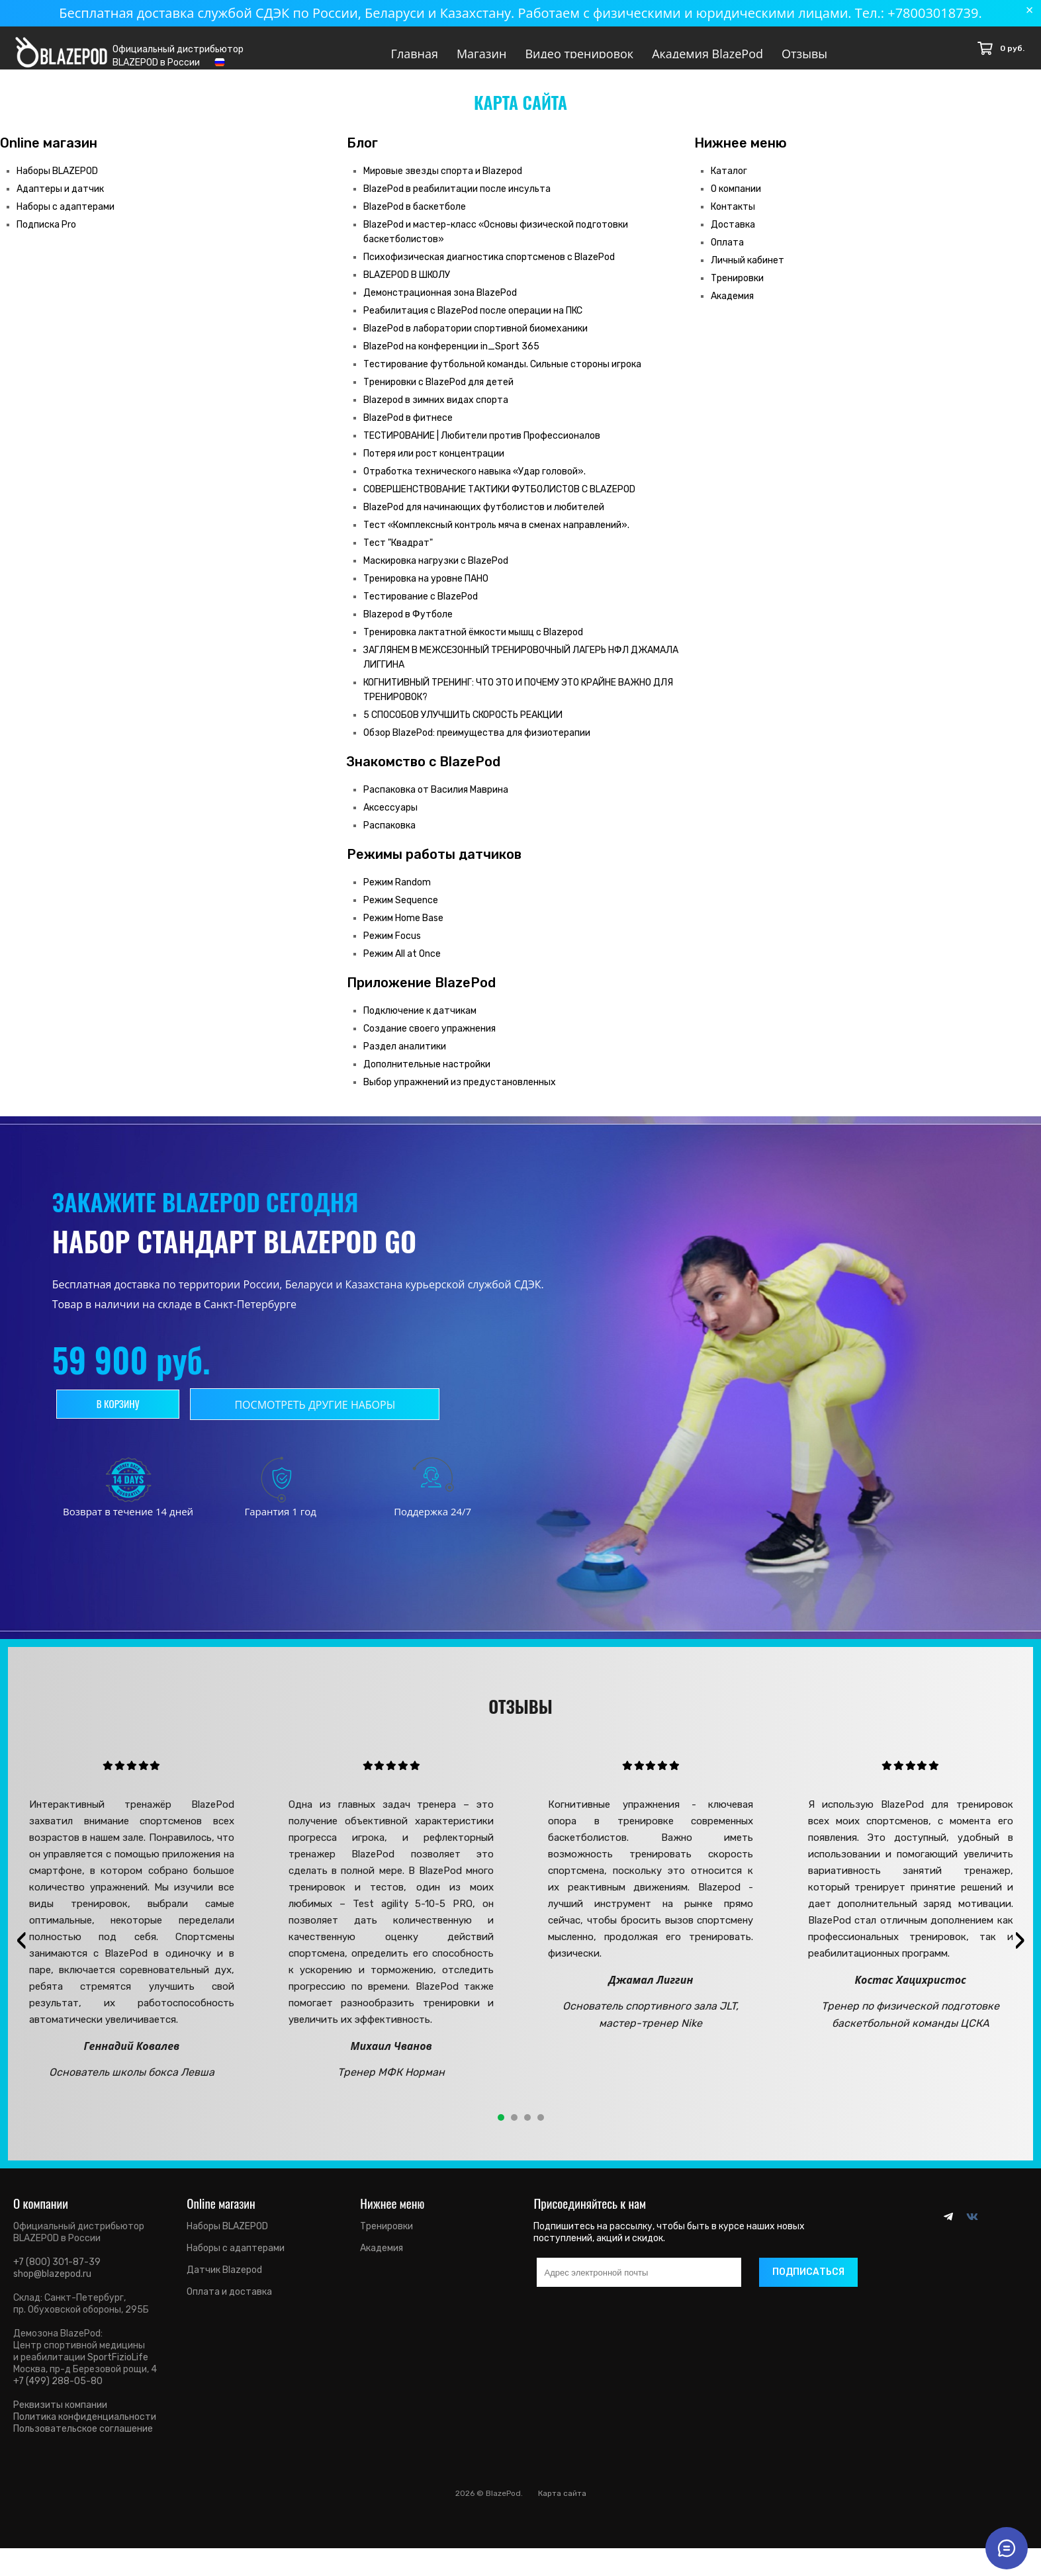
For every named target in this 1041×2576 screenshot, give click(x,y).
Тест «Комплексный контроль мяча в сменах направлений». (496, 536)
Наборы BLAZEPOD (57, 182)
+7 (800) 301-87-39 (57, 2273)
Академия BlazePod (707, 54)
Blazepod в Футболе (408, 625)
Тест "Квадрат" (398, 554)
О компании (736, 200)
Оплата (727, 253)
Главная (414, 54)
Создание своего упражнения (429, 1039)
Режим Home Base (403, 929)
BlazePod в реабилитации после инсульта (457, 200)
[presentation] (21, 1951)
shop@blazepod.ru (52, 2285)
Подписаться (808, 2283)
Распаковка (389, 836)
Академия (732, 307)
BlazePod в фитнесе (408, 429)
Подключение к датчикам (419, 1022)
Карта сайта (562, 2504)
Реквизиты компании (60, 2416)
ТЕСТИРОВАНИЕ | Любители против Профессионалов (481, 447)
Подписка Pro (46, 236)
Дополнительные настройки (426, 1075)
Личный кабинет (747, 271)
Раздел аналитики (404, 1057)
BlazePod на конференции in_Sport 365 (451, 357)
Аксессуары (390, 818)
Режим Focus (392, 947)
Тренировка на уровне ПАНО (425, 590)
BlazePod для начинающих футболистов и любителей (483, 518)
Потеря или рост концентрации (433, 464)
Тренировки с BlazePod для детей (438, 393)
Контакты (733, 218)
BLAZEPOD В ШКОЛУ (406, 286)
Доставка (733, 236)
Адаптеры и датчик (60, 200)
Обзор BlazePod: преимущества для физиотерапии (476, 744)
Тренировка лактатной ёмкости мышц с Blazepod (473, 643)
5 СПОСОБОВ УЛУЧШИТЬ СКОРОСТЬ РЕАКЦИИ (463, 726)
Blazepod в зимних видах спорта (435, 411)
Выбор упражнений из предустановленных (459, 1093)
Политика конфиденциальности (84, 2428)
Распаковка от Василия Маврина (435, 801)
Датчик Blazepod (224, 2281)
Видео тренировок (579, 54)
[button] (501, 2128)
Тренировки (737, 289)
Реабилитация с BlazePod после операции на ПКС (472, 322)
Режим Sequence (400, 911)
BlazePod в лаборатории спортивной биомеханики (475, 339)
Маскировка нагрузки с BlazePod (435, 572)
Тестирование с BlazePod (420, 607)
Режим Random (397, 893)
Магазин (482, 54)
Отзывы (804, 54)
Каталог (729, 182)
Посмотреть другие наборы (338, 1416)
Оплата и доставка (229, 2303)
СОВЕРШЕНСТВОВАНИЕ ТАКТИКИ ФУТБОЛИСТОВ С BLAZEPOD (499, 500)
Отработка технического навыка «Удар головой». (474, 482)
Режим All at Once (402, 965)
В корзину (129, 1415)
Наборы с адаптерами (65, 218)
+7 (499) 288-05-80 (58, 2392)
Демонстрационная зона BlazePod (440, 304)
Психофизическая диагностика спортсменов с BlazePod (489, 268)
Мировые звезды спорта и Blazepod (442, 182)
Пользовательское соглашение (83, 2440)
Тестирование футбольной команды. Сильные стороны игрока (502, 375)
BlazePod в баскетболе (414, 218)
